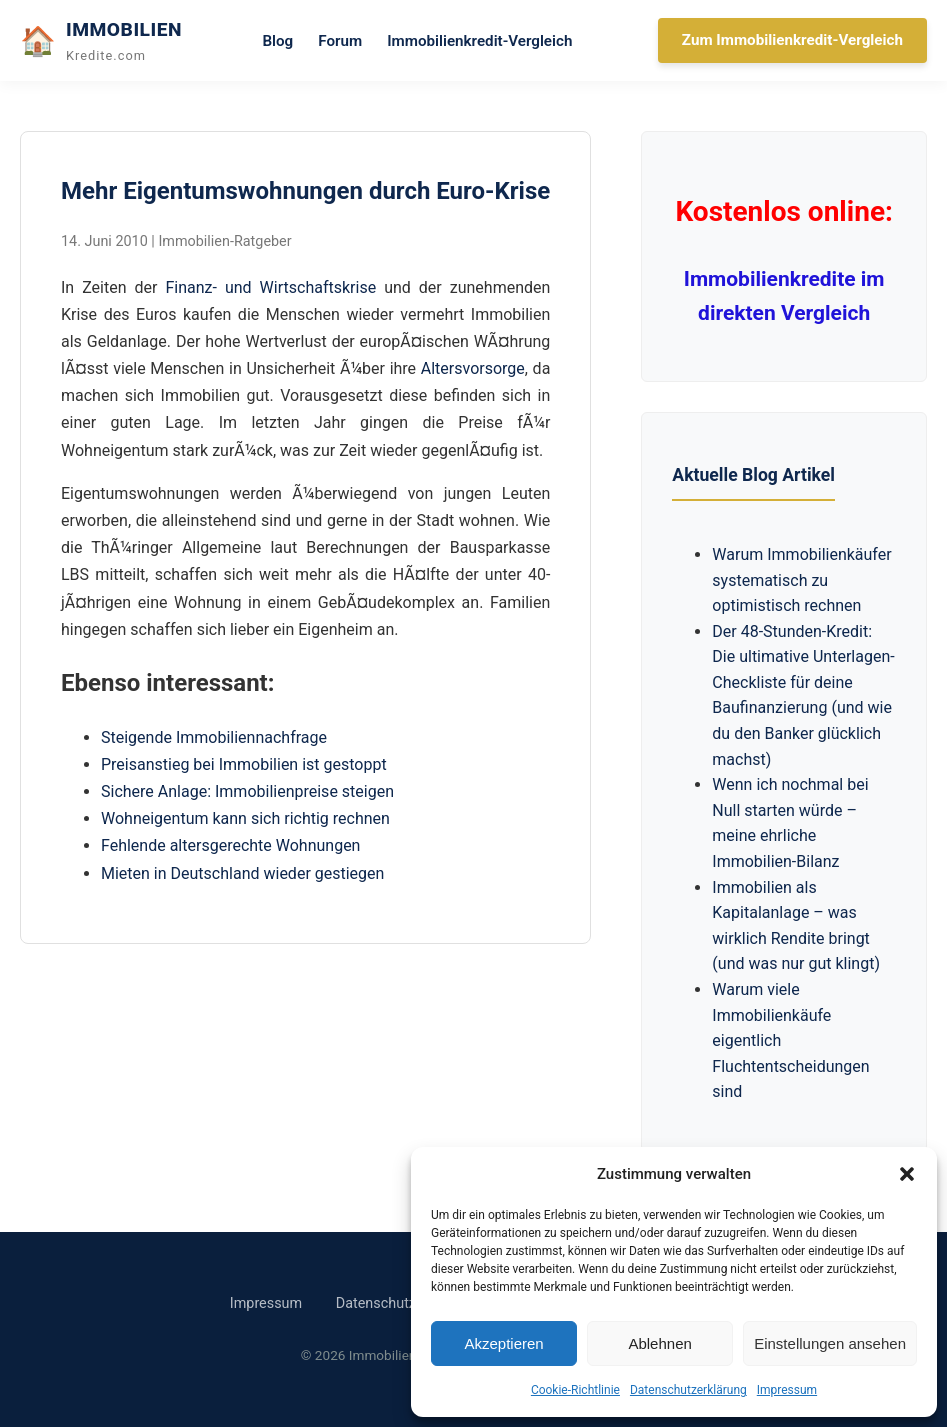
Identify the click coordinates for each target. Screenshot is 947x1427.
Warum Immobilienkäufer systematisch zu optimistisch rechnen (801, 580)
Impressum (787, 1390)
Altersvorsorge (473, 368)
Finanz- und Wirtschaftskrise (270, 287)
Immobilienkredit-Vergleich (479, 41)
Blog (277, 41)
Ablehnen (659, 1343)
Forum (340, 41)
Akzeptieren (503, 1343)
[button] (907, 1174)
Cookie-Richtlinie (575, 1390)
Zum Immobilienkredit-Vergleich (792, 40)
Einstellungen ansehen (830, 1343)
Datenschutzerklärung (688, 1390)
